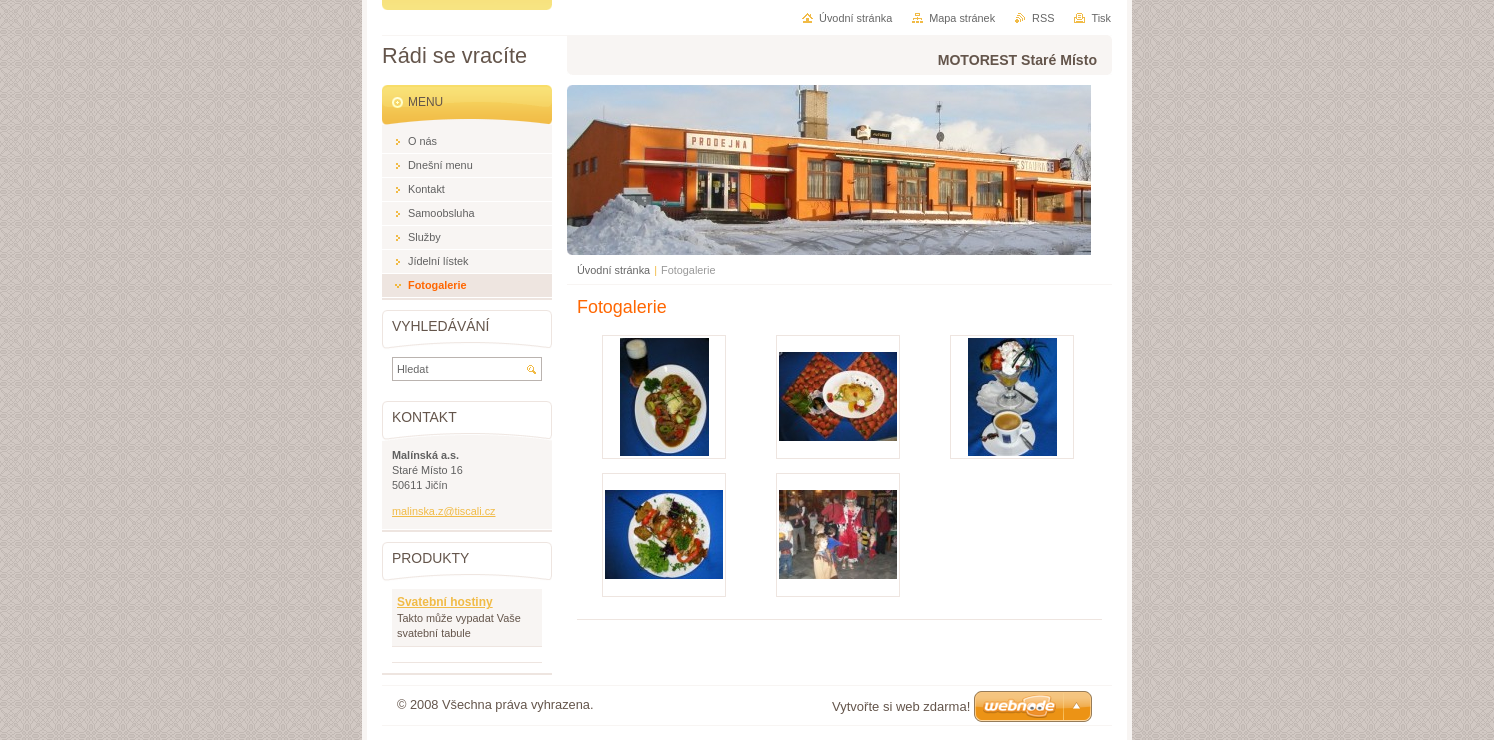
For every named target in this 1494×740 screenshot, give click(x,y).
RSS (1043, 18)
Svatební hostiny (445, 602)
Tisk (1101, 18)
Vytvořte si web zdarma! (901, 706)
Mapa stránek (962, 18)
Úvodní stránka (613, 270)
